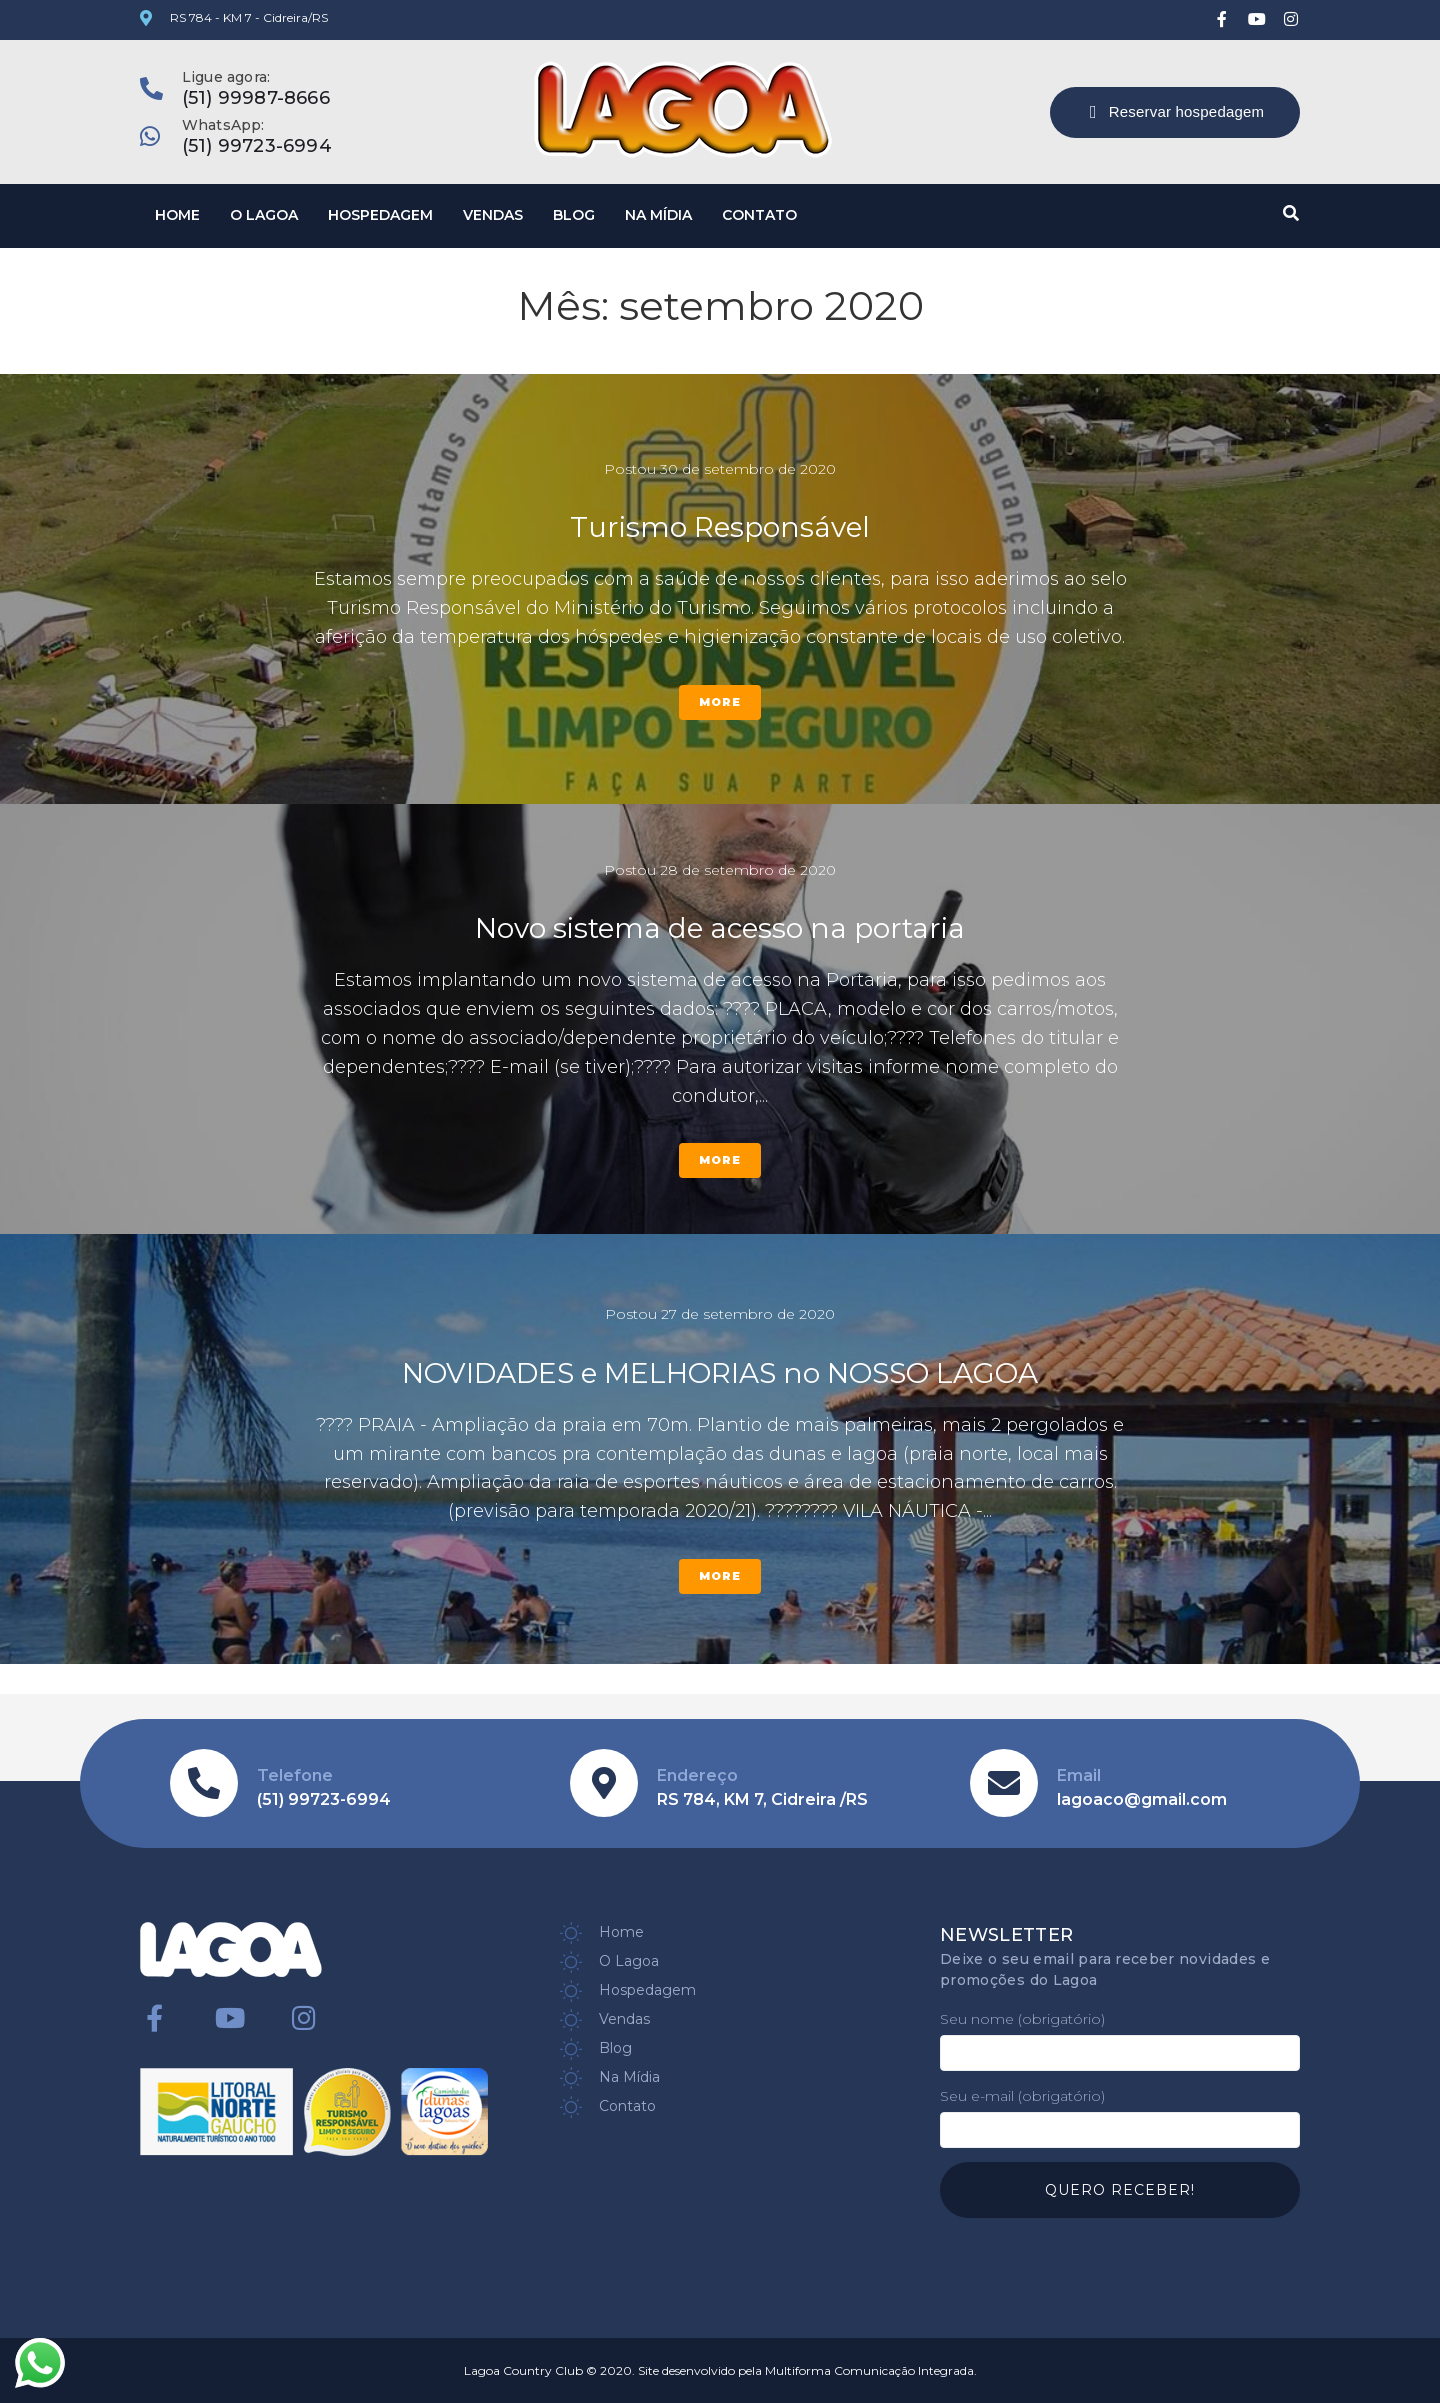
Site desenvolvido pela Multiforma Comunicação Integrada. (807, 2370)
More (720, 702)
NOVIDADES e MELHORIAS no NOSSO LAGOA (720, 1373)
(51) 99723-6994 (257, 146)
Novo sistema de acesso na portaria (720, 928)
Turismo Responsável (720, 527)
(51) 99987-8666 (256, 98)
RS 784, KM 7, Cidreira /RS (762, 1799)
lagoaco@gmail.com (1142, 1799)
